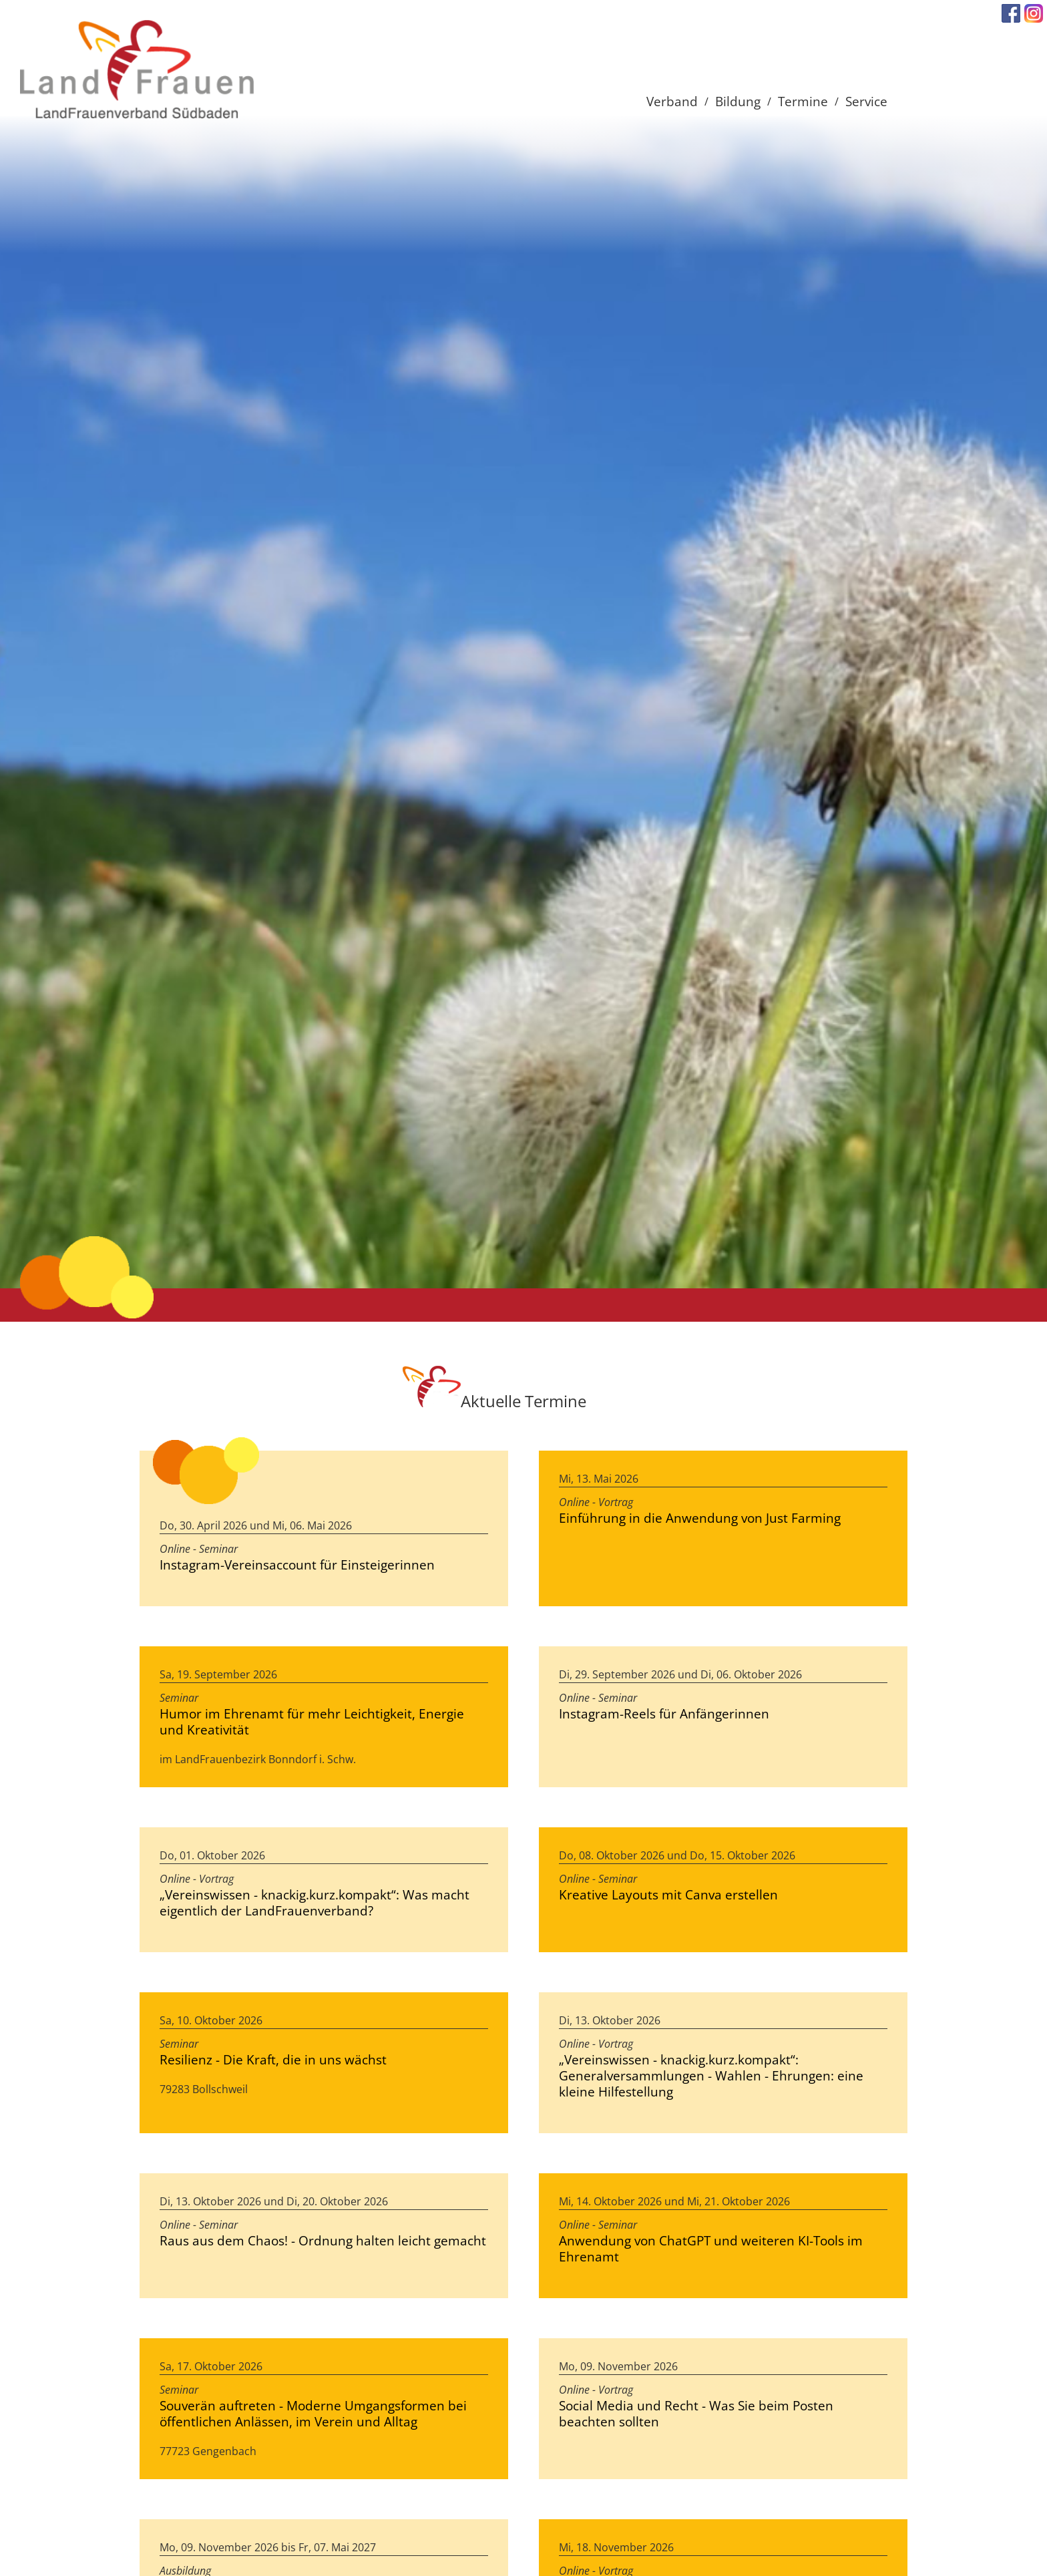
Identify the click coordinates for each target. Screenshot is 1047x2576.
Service (866, 101)
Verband (672, 101)
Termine (803, 101)
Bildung (738, 101)
